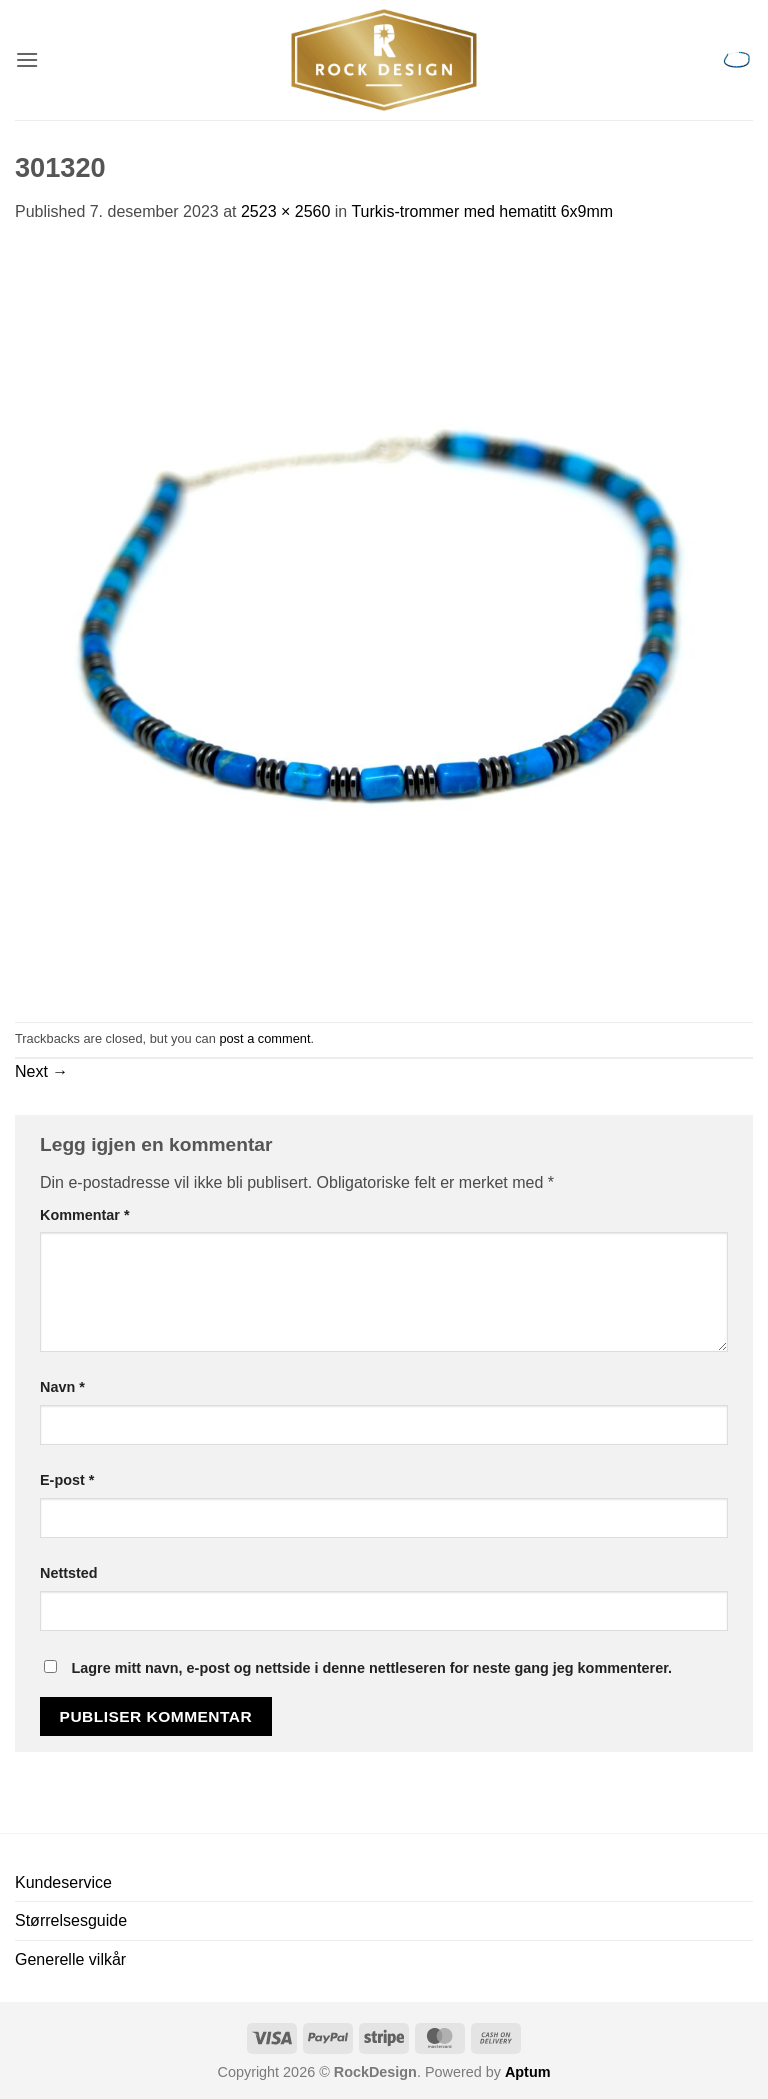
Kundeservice (63, 1882)
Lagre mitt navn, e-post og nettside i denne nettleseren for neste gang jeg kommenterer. (371, 1668)
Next (41, 1071)
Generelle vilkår (70, 1959)
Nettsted (69, 1573)
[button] (27, 59)
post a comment (264, 1038)
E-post (67, 1480)
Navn (62, 1387)
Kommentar (85, 1215)
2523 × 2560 (285, 211)
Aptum (528, 2072)
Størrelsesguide (71, 1920)
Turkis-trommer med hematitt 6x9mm (482, 211)
